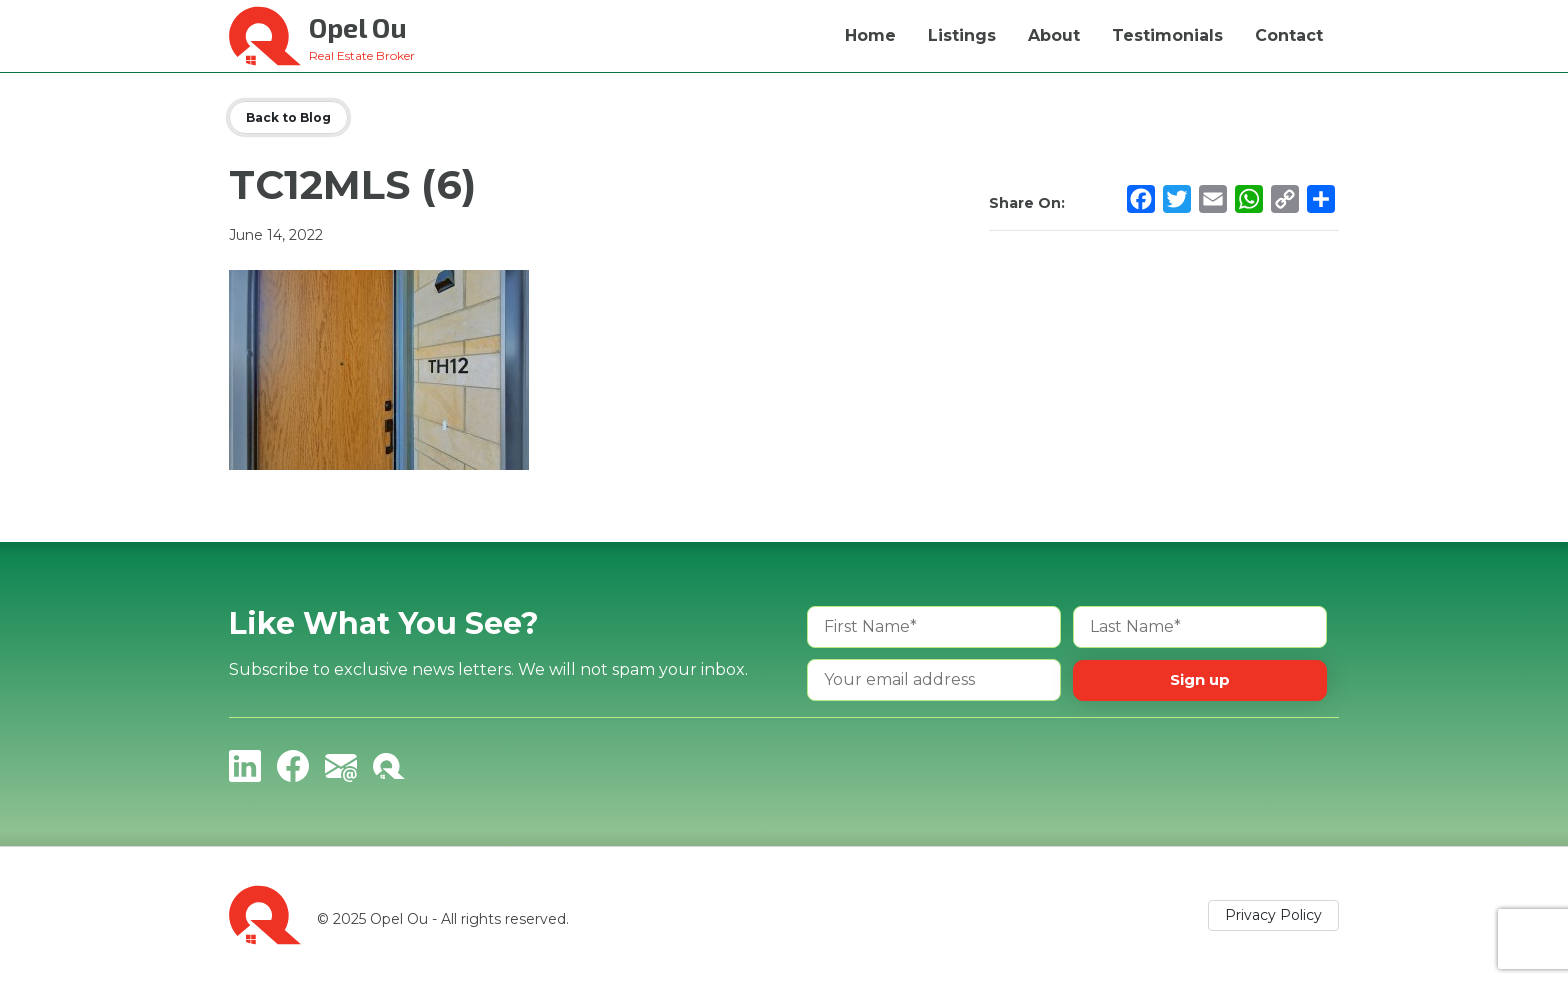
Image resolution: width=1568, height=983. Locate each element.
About (1054, 35)
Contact (1289, 35)
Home (870, 35)
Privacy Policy (1273, 915)
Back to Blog (288, 117)
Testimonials (1167, 35)
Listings (962, 35)
